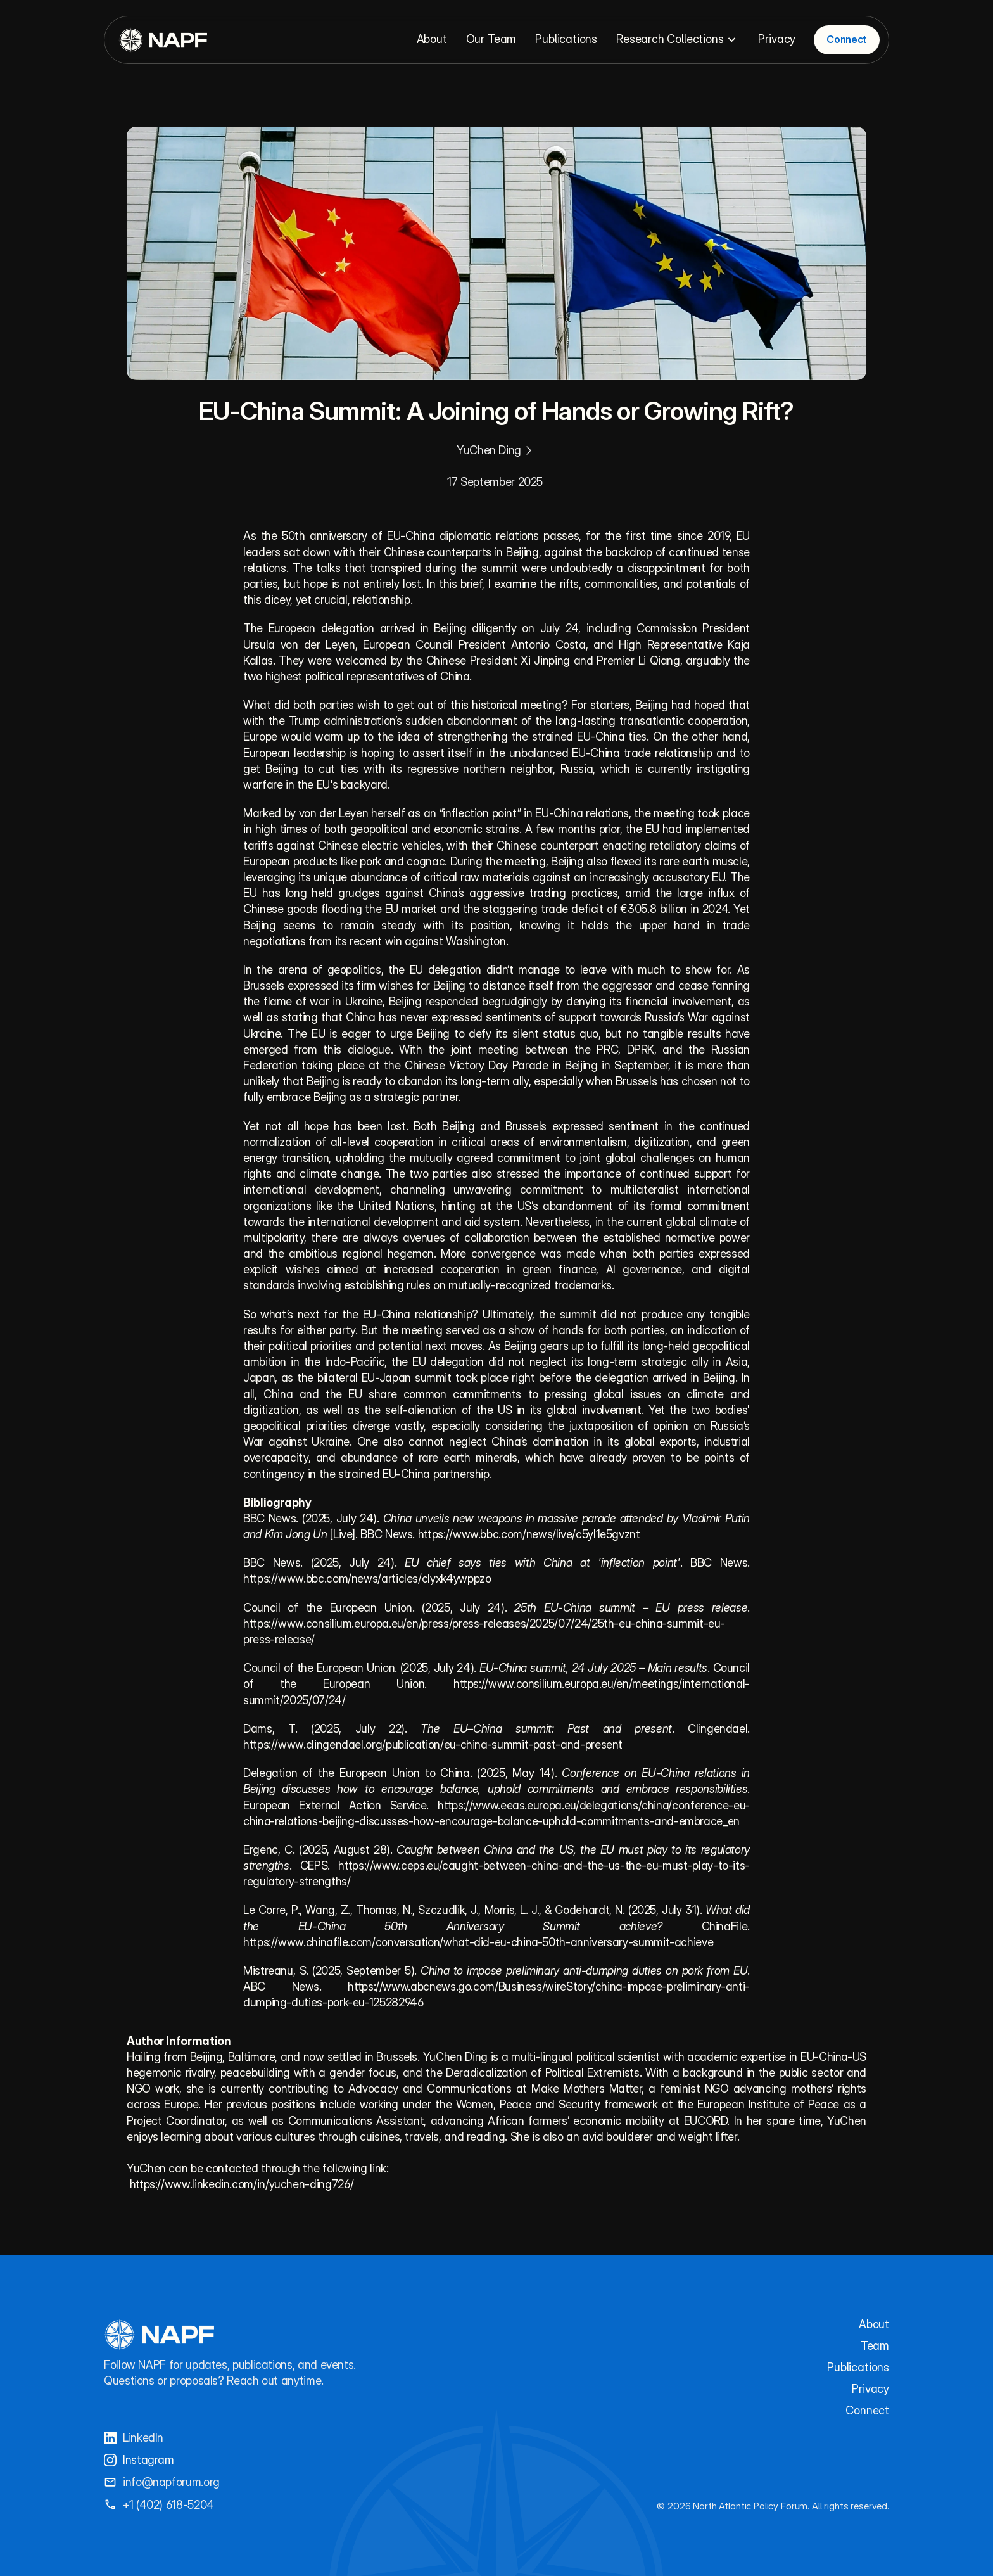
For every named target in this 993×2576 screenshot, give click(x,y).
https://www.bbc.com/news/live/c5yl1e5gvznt (529, 1534)
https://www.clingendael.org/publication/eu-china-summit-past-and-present (433, 1744)
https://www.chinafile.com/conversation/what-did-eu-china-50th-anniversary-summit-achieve (478, 1942)
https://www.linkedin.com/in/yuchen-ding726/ (242, 2184)
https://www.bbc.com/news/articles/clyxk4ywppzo (367, 1578)
